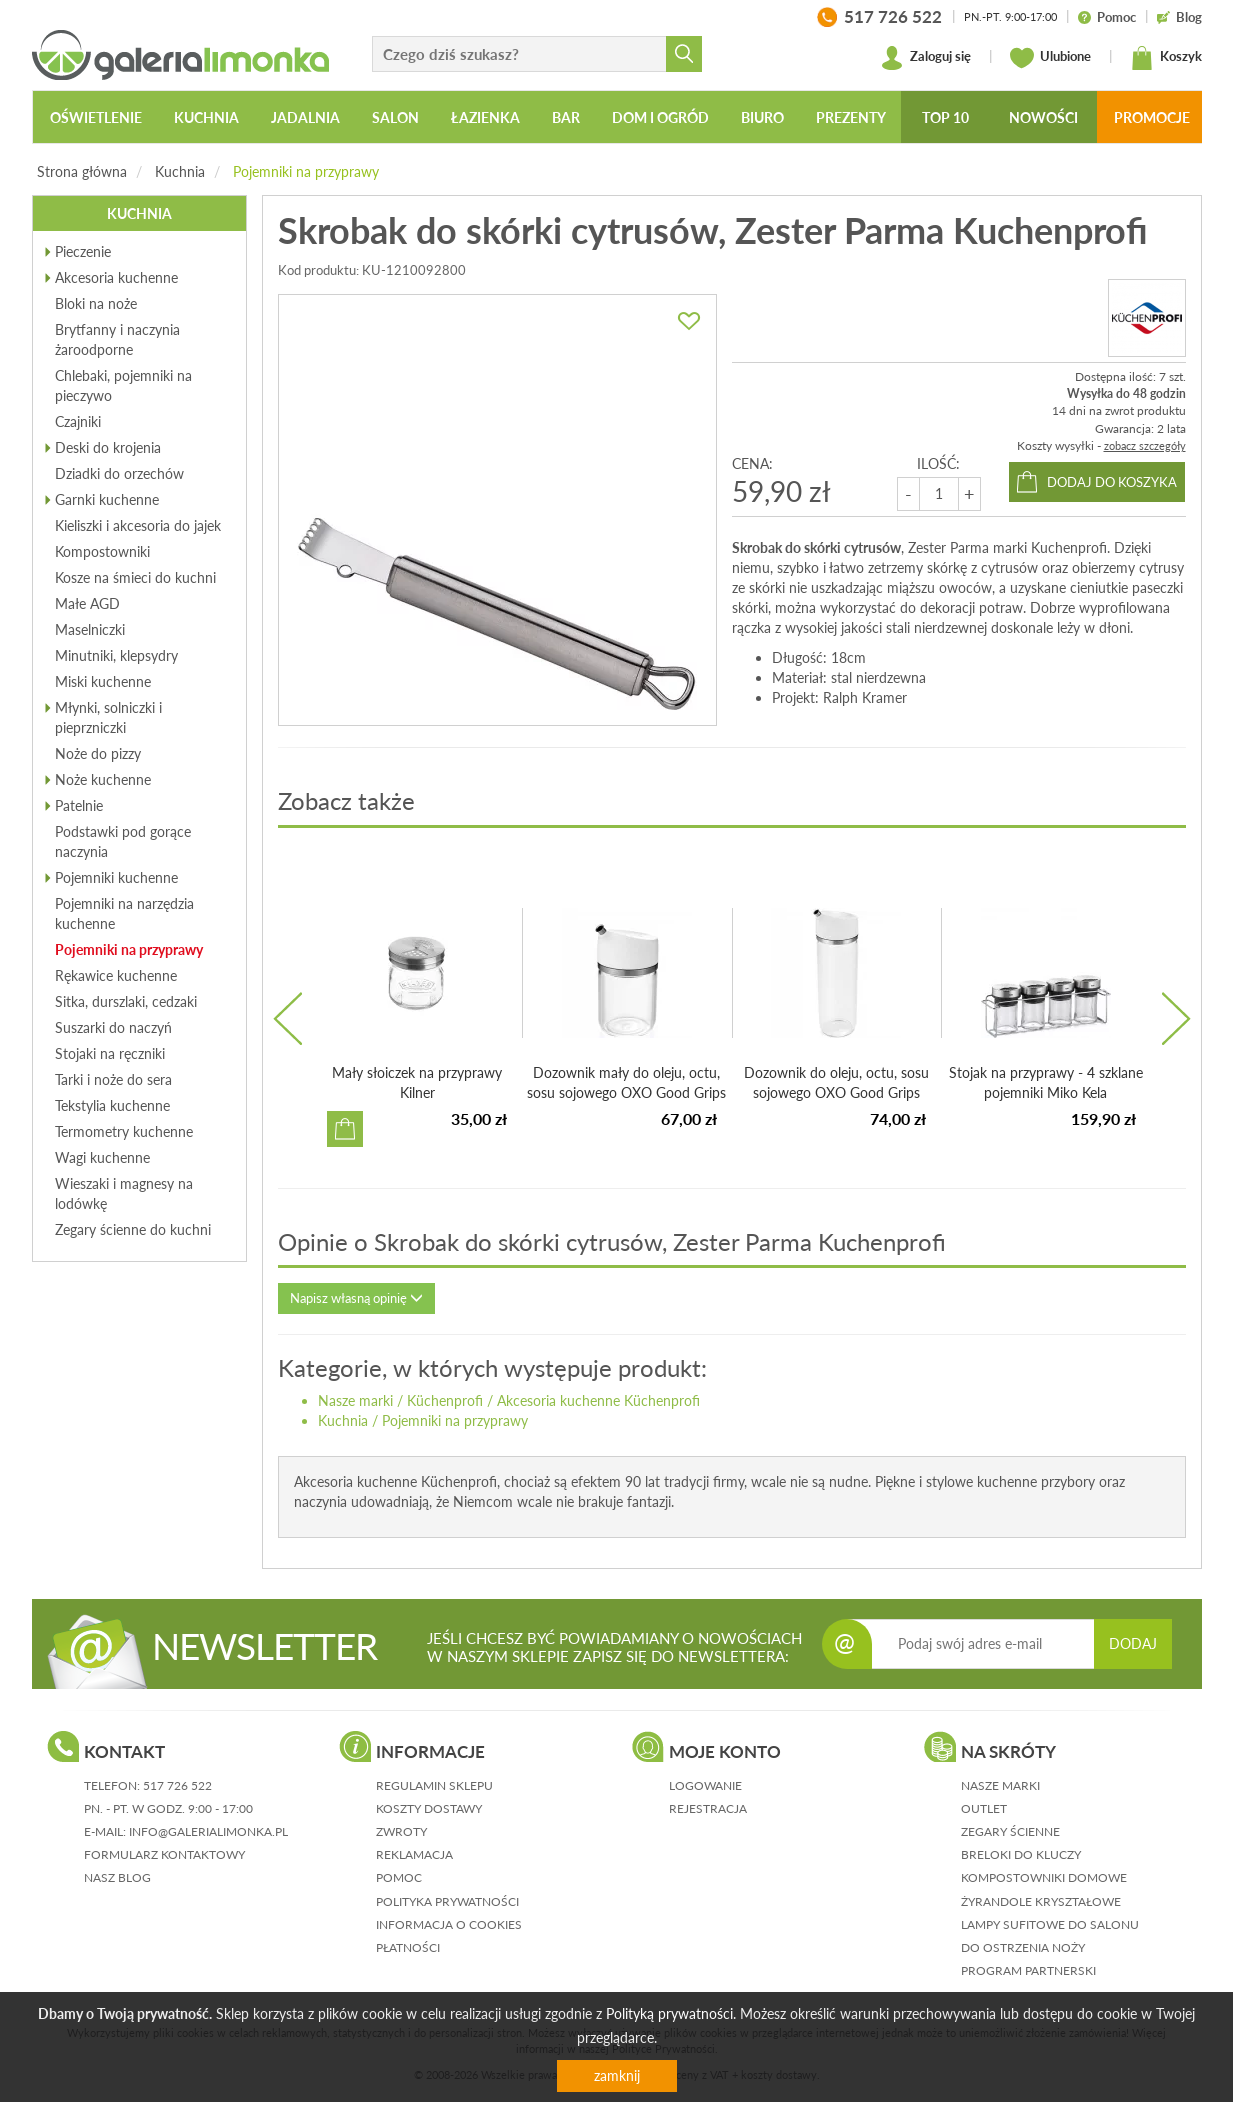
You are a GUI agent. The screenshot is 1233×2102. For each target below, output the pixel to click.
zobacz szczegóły (1145, 445)
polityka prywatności (447, 1901)
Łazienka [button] (485, 117)
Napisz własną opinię (356, 1298)
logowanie (705, 1785)
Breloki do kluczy (1021, 1854)
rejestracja (708, 1808)
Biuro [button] (762, 117)
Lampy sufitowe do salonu (1050, 1924)
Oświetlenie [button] (96, 117)
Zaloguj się (925, 58)
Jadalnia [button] (305, 117)
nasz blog (117, 1877)
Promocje (1152, 117)
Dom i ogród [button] (660, 117)
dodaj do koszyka (1112, 482)
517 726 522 (177, 1785)
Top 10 (945, 117)
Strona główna (82, 171)
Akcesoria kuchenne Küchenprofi (598, 1400)
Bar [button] (566, 117)
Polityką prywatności (669, 2013)
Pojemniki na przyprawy (306, 171)
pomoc (399, 1877)
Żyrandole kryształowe (1041, 1901)
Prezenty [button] (851, 117)
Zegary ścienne (1010, 1831)
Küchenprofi (445, 1400)
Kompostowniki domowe (1044, 1877)
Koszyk (1166, 58)
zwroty (401, 1831)
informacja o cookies (449, 1924)
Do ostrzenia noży (1023, 1947)
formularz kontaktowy (164, 1854)
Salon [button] (395, 117)
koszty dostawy (429, 1808)
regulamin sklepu (434, 1785)
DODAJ (1133, 1643)
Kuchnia (180, 171)
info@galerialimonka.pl (208, 1831)
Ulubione (1050, 58)
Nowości (1043, 117)
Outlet (984, 1808)
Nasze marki (355, 1400)
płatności (408, 1947)
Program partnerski (1028, 1970)
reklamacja (414, 1854)
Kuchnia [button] (206, 117)
